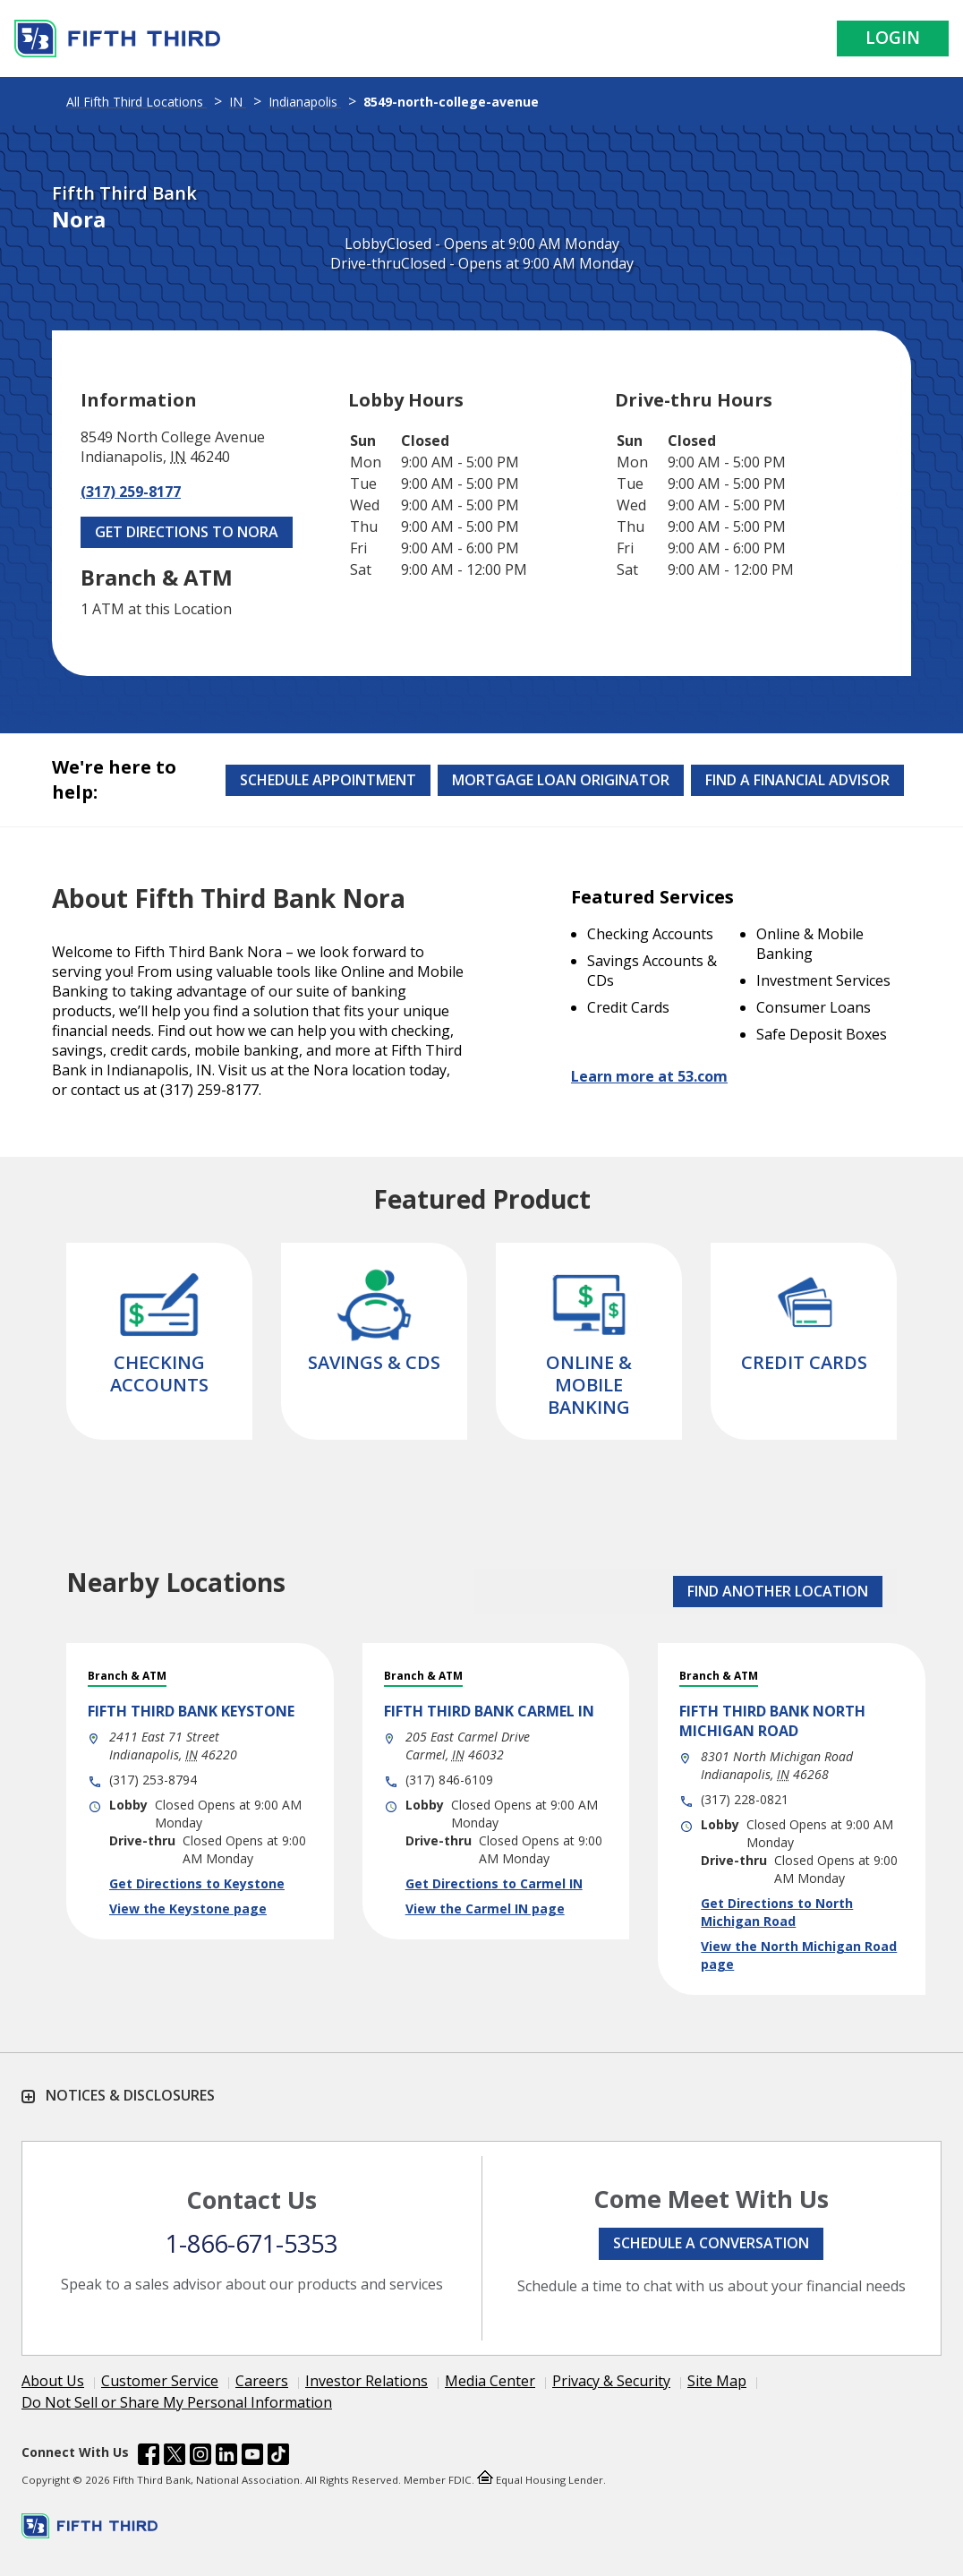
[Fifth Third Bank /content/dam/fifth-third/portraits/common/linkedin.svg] (226, 2456)
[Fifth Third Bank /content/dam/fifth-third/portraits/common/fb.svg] (148, 2456)
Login (892, 37)
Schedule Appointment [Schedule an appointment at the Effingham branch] (328, 780)
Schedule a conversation (711, 2243)
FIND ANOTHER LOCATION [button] (777, 1591)
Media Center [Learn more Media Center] (490, 2381)
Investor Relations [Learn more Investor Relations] (366, 2381)
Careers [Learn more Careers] (261, 2381)
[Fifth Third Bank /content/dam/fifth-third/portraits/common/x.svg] (174, 2456)
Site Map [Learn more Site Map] (716, 2381)
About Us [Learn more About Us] (52, 2381)
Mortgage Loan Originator (560, 780)
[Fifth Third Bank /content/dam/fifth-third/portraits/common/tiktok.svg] (278, 2456)
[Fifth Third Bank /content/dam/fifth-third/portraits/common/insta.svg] (200, 2456)
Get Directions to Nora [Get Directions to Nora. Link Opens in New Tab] (186, 532)
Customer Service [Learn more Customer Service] (159, 2381)
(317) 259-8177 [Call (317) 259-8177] (131, 491)
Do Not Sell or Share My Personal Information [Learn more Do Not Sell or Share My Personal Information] (176, 2402)
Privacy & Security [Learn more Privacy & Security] (611, 2381)
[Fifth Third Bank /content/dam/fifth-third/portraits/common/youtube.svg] (252, 2456)
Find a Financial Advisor (797, 780)
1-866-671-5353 (251, 2243)
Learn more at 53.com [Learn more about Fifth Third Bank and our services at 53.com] (649, 1076)
